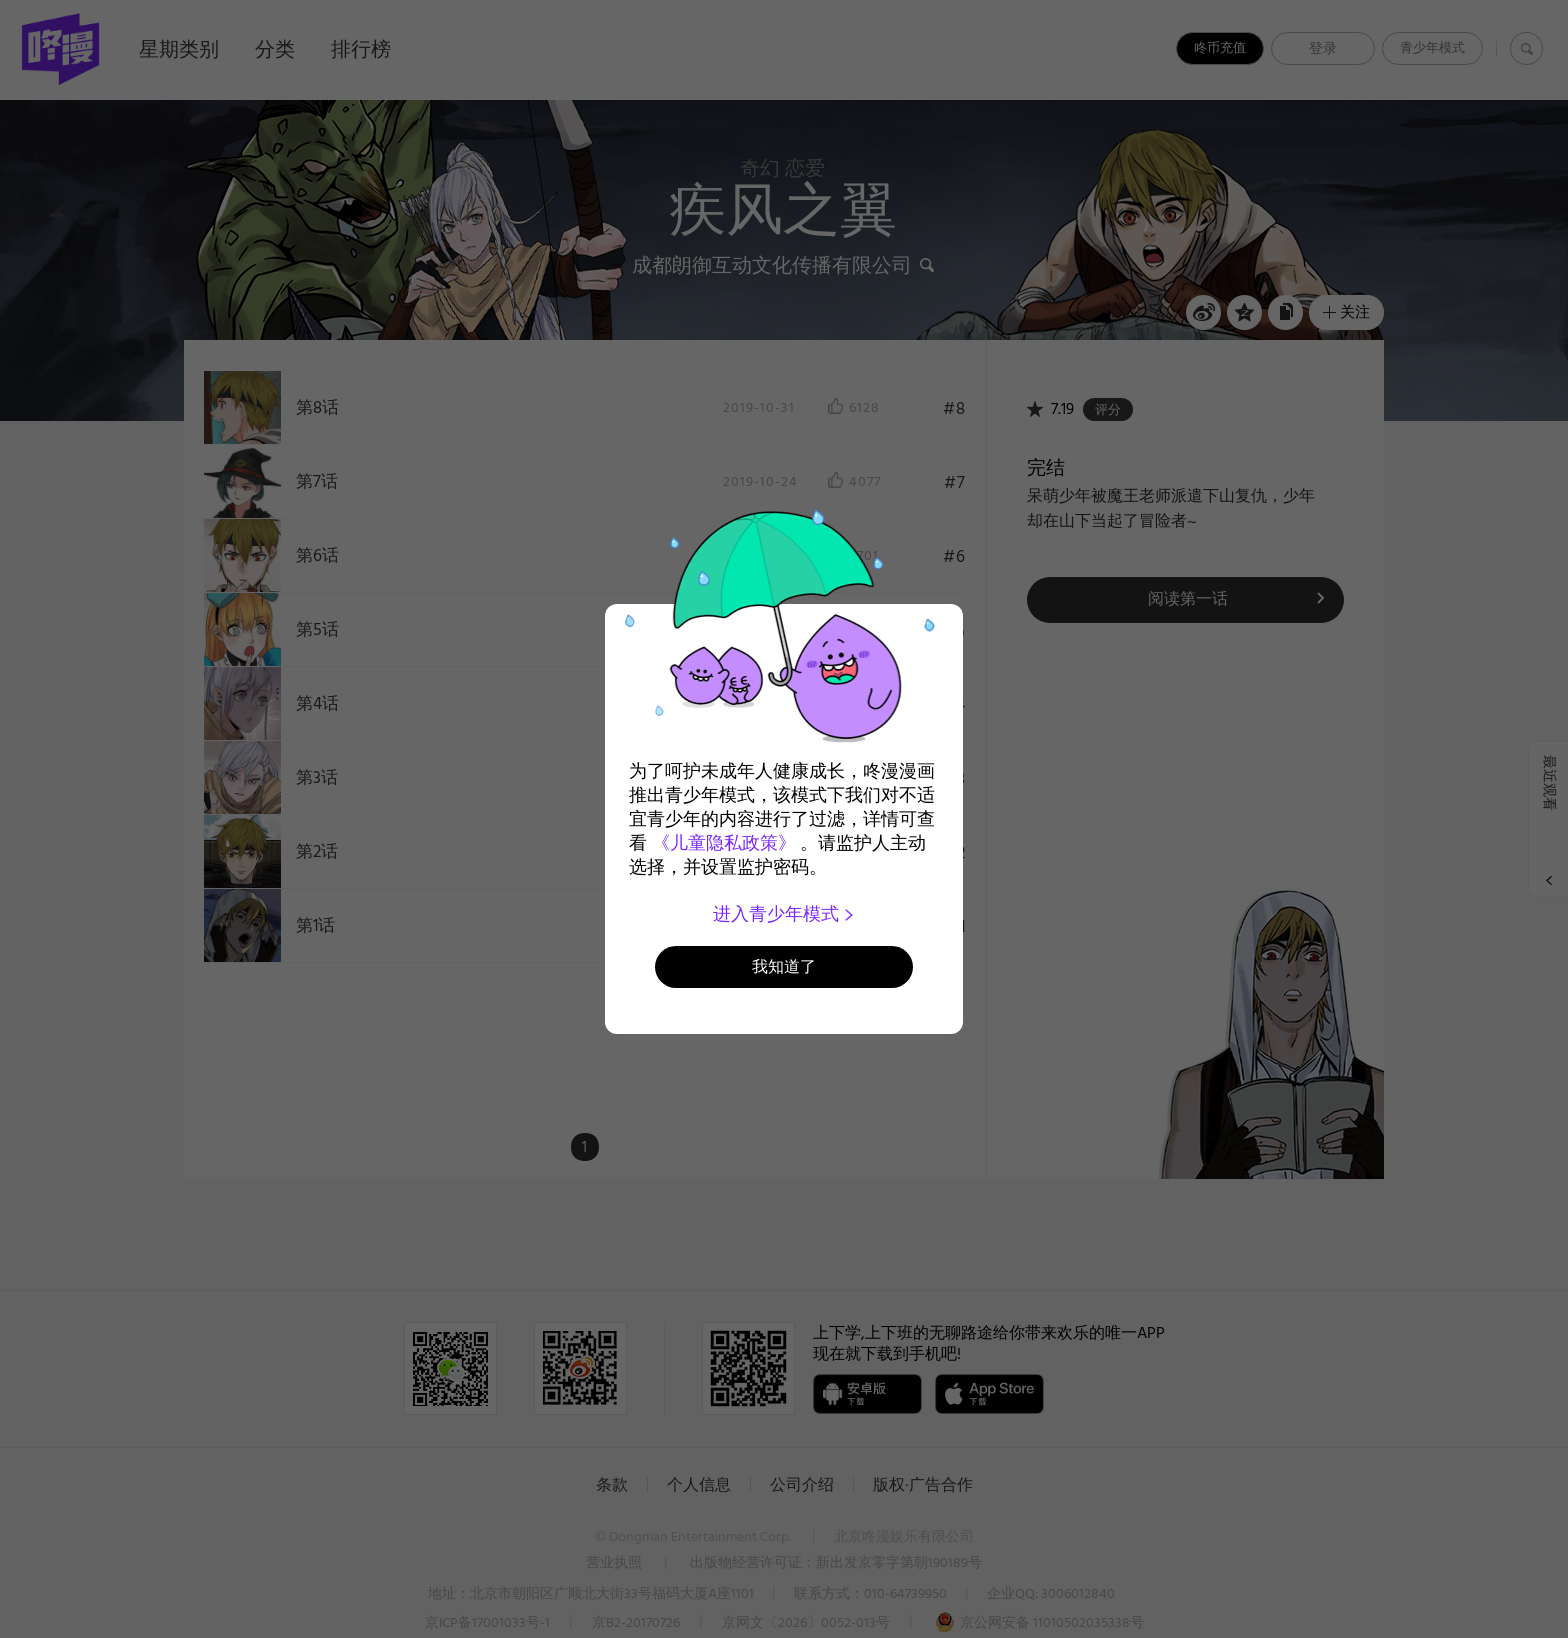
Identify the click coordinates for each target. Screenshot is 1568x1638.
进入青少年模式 (784, 914)
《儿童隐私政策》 (724, 843)
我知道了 (784, 966)
